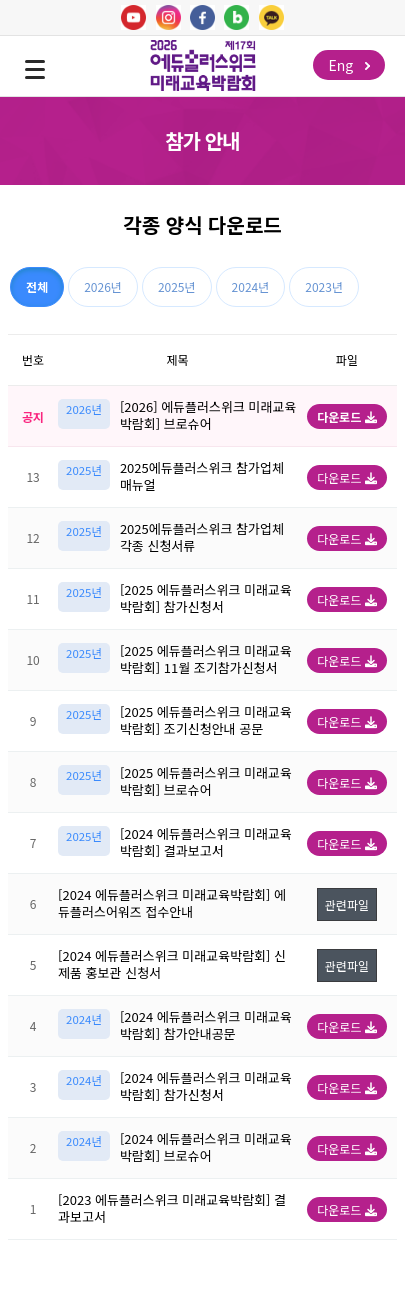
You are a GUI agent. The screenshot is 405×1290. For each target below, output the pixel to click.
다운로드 (347, 416)
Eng (349, 65)
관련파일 (347, 904)
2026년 (103, 286)
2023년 (324, 286)
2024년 (251, 286)
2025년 (177, 286)
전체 (37, 286)
